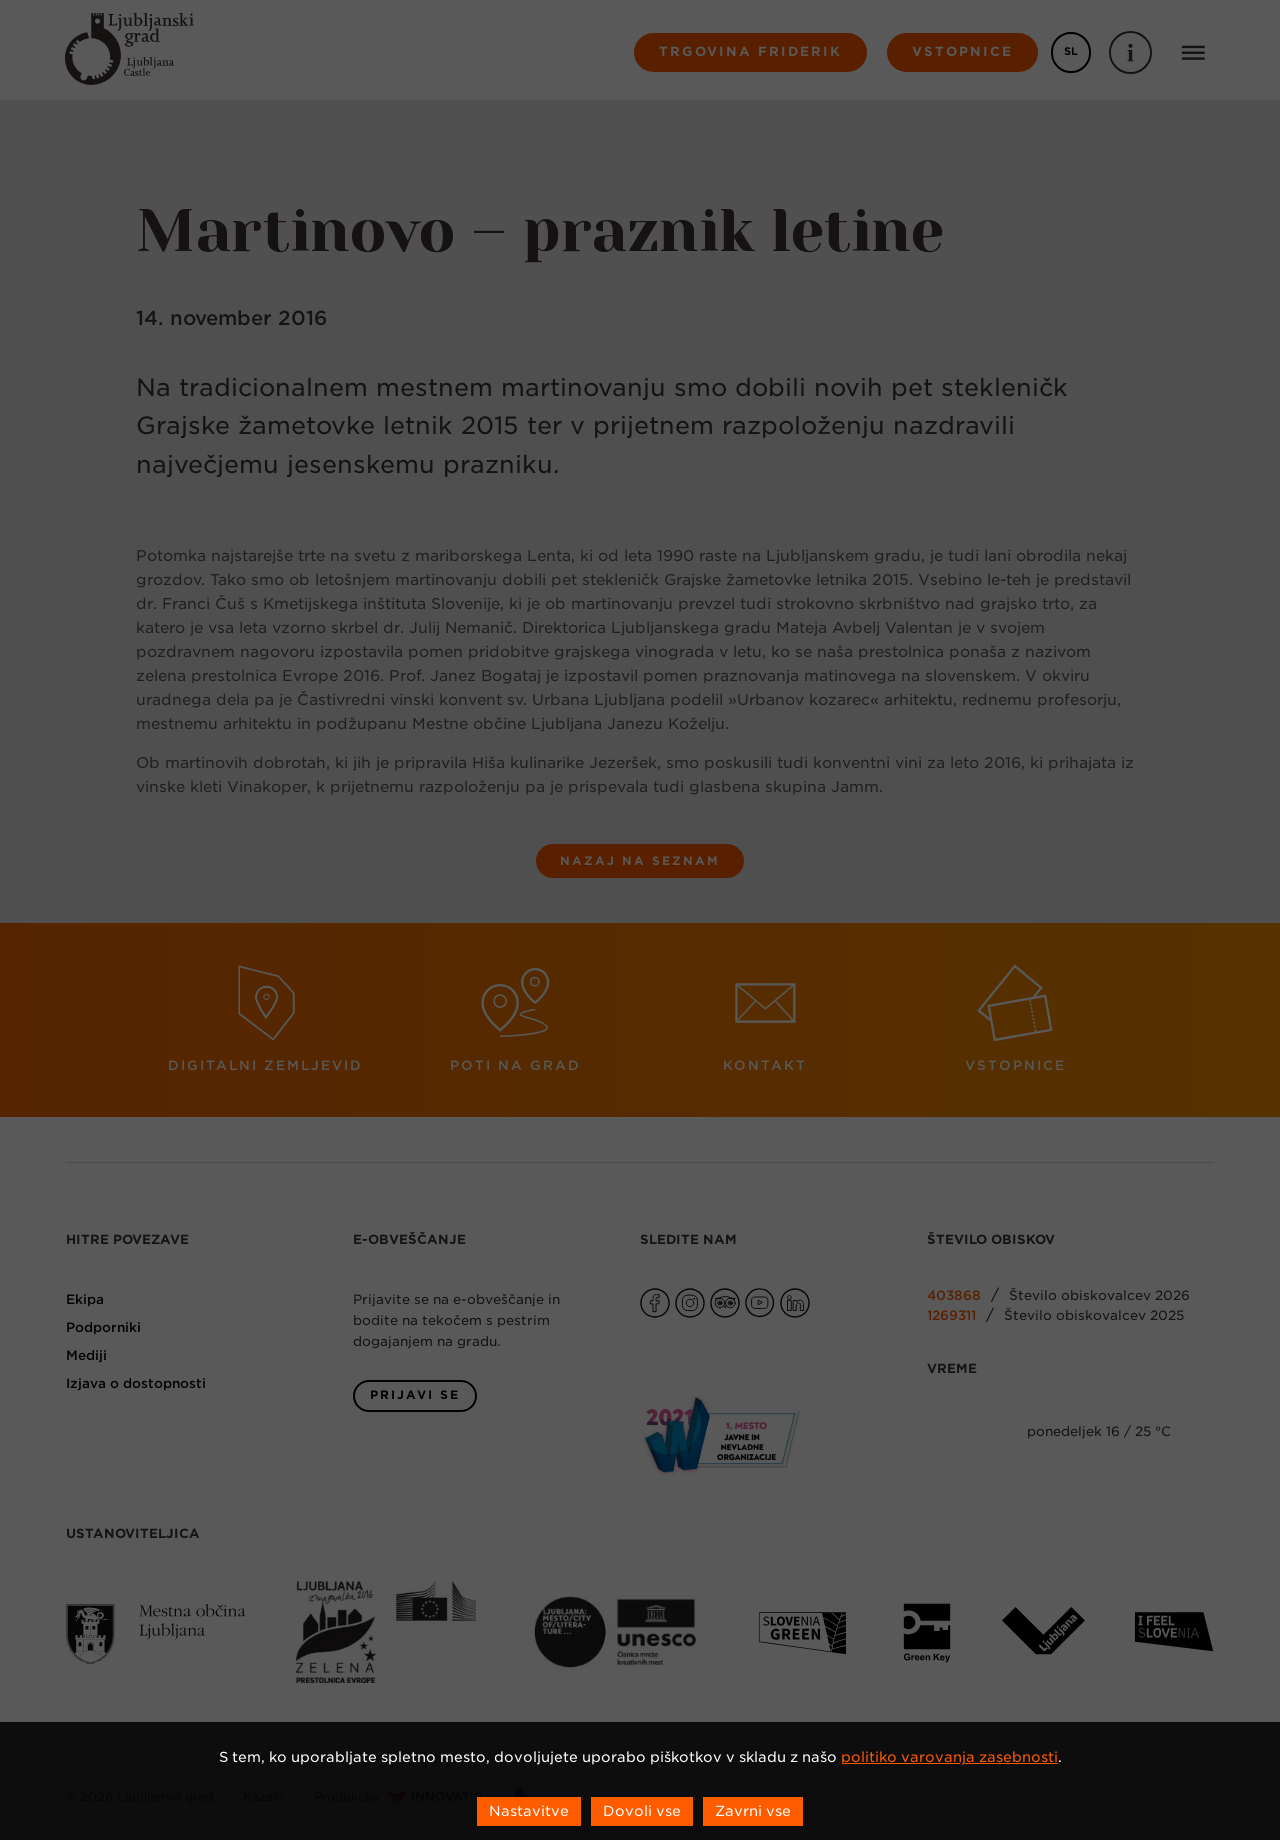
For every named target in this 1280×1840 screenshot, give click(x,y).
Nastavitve (529, 1811)
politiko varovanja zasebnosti (949, 1757)
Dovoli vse (642, 1811)
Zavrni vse (753, 1811)
